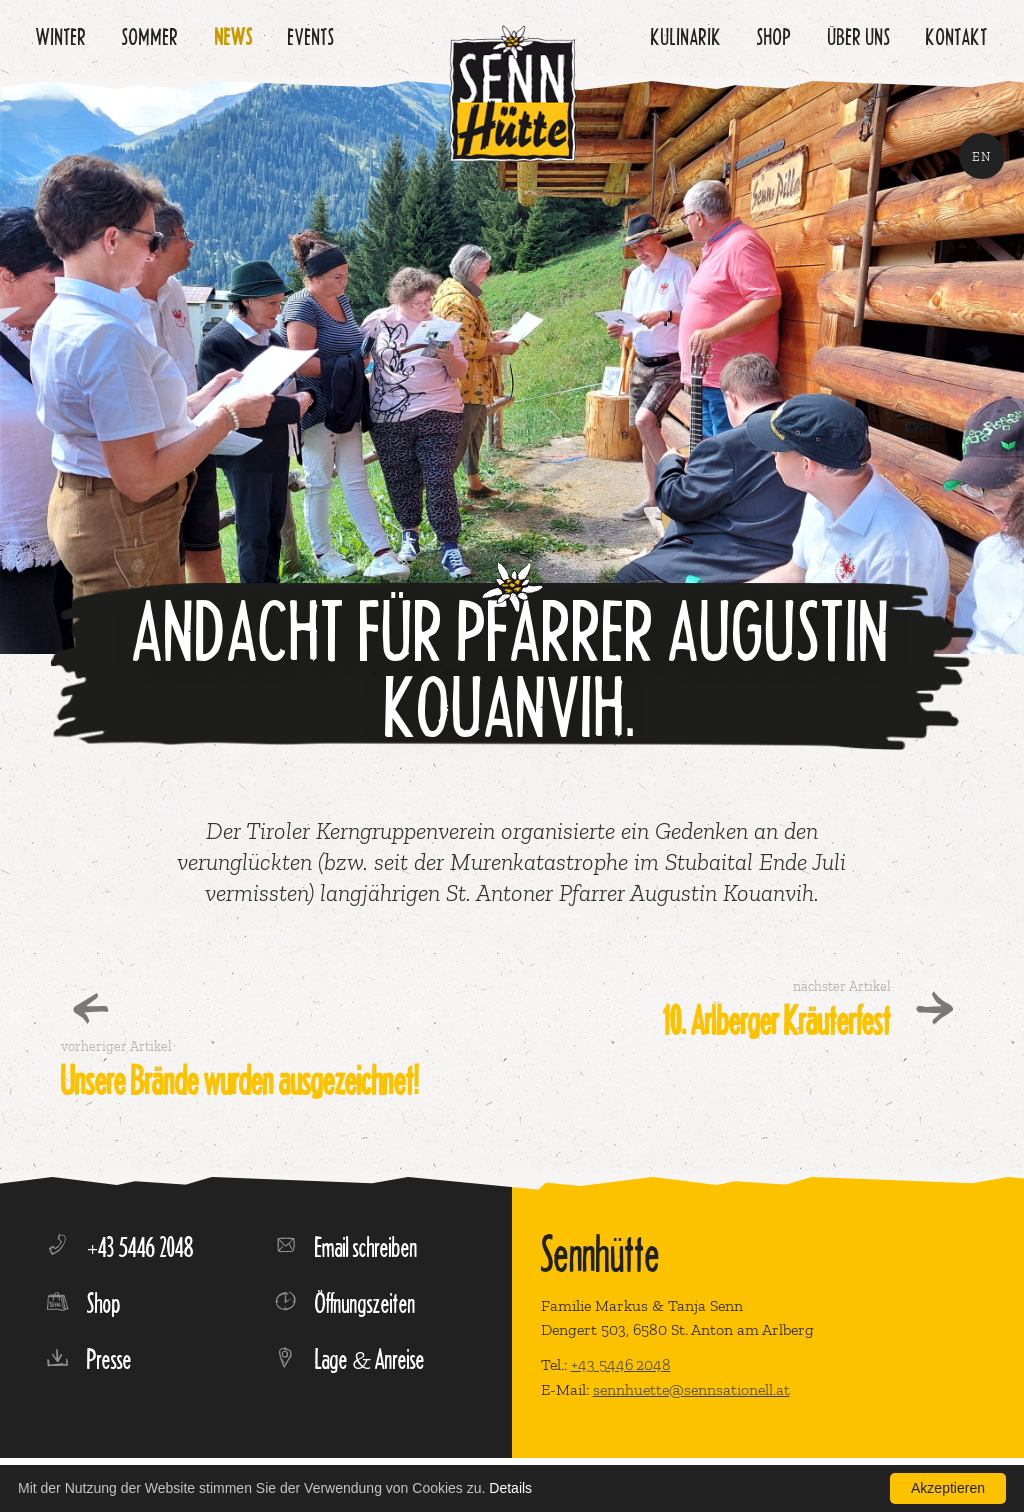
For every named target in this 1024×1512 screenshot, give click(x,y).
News (234, 36)
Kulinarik (686, 36)
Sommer (150, 36)
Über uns (859, 36)
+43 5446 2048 (621, 1364)
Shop (774, 36)
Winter (61, 36)
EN (982, 156)
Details (510, 1488)
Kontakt (957, 36)
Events (311, 36)
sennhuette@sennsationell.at (691, 1389)
